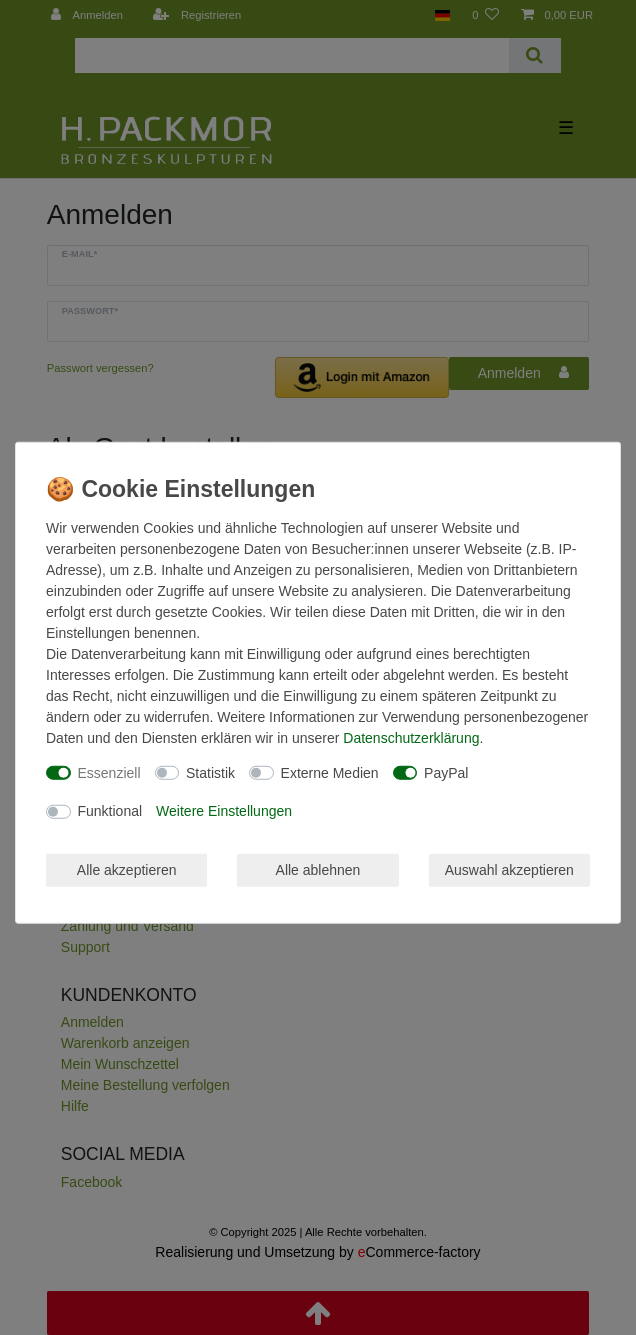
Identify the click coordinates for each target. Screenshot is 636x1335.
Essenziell (109, 772)
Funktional (110, 811)
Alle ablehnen (318, 869)
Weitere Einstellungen (224, 811)
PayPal (446, 772)
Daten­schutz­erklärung (411, 737)
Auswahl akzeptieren (509, 869)
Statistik (210, 772)
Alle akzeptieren (127, 869)
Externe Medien (330, 772)
